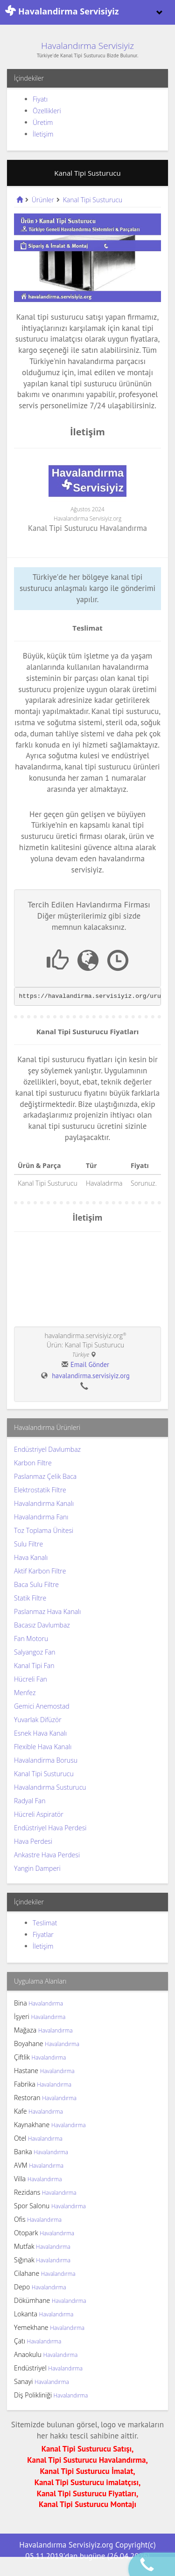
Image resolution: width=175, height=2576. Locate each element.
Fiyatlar (43, 1934)
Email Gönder (89, 1364)
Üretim (43, 122)
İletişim (43, 134)
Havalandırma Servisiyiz (87, 46)
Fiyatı (40, 99)
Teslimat (45, 1922)
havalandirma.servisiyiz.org (91, 1375)
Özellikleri (47, 110)
